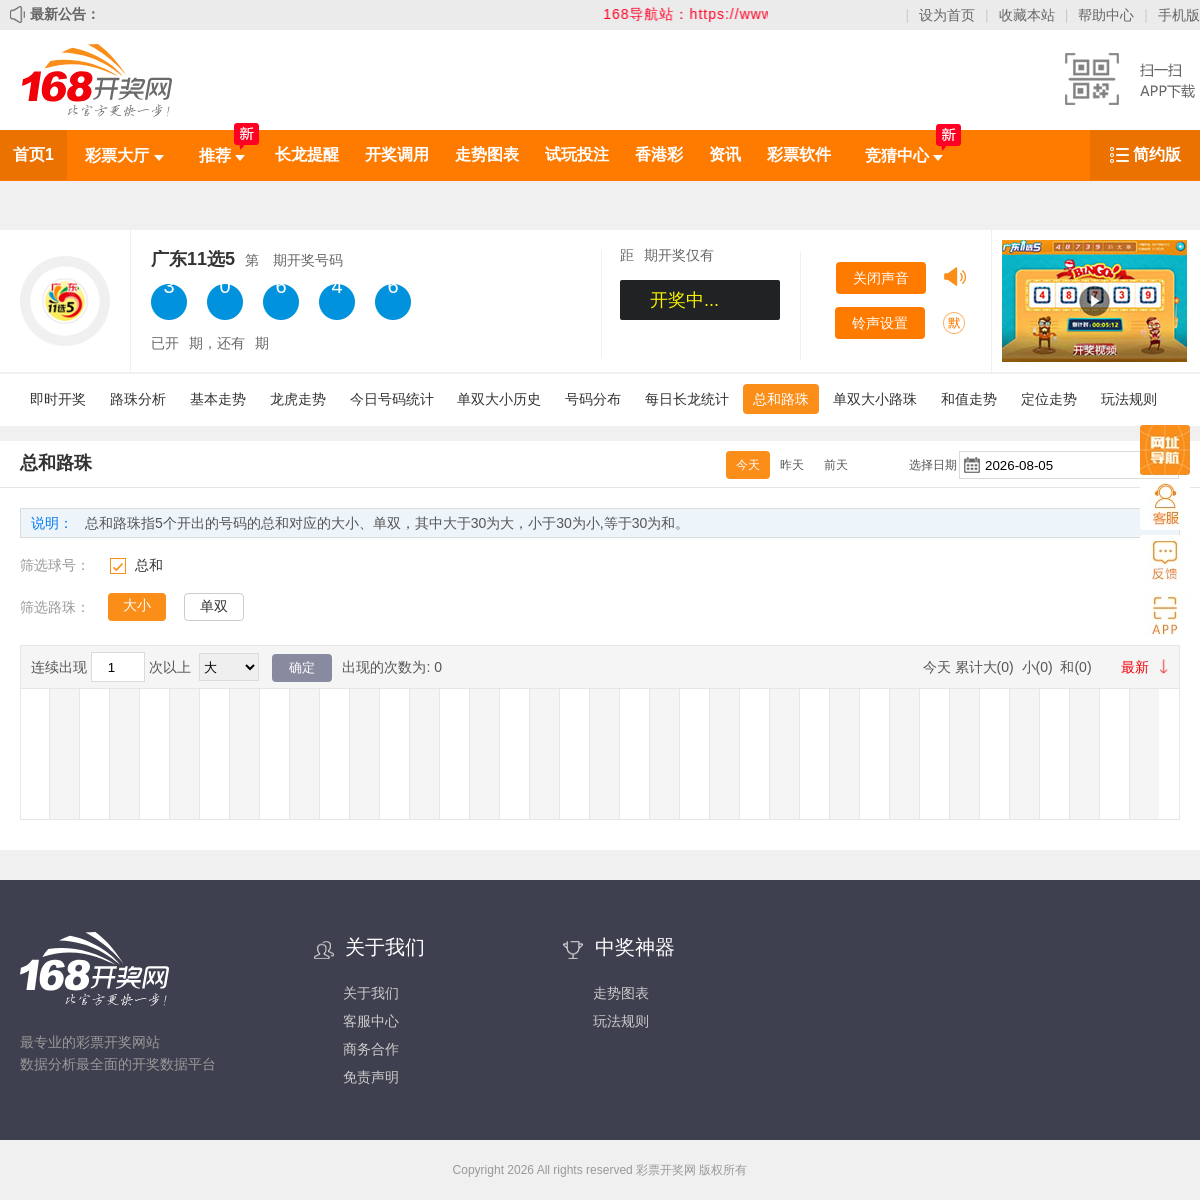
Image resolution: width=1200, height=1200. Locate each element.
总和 (149, 565)
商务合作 (371, 1049)
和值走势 (969, 399)
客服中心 (371, 1021)
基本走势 (218, 399)
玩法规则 (1129, 399)
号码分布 (593, 399)
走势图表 (487, 154)
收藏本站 (1027, 15)
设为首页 (947, 15)
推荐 (222, 155)
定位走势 (1049, 399)
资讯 (725, 154)
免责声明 (371, 1077)
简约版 (1157, 154)
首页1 (33, 154)
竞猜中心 (904, 155)
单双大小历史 (499, 399)
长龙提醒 (307, 154)
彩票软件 (799, 154)
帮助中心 (1106, 15)
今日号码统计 (392, 399)
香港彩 (659, 154)
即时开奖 (58, 399)
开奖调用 (397, 154)
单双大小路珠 (875, 399)
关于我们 (371, 993)
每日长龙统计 (687, 399)
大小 (137, 605)
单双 (214, 606)
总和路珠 (781, 399)
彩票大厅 (124, 155)
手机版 (1179, 15)
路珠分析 (138, 399)
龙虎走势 (298, 399)
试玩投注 (577, 154)
